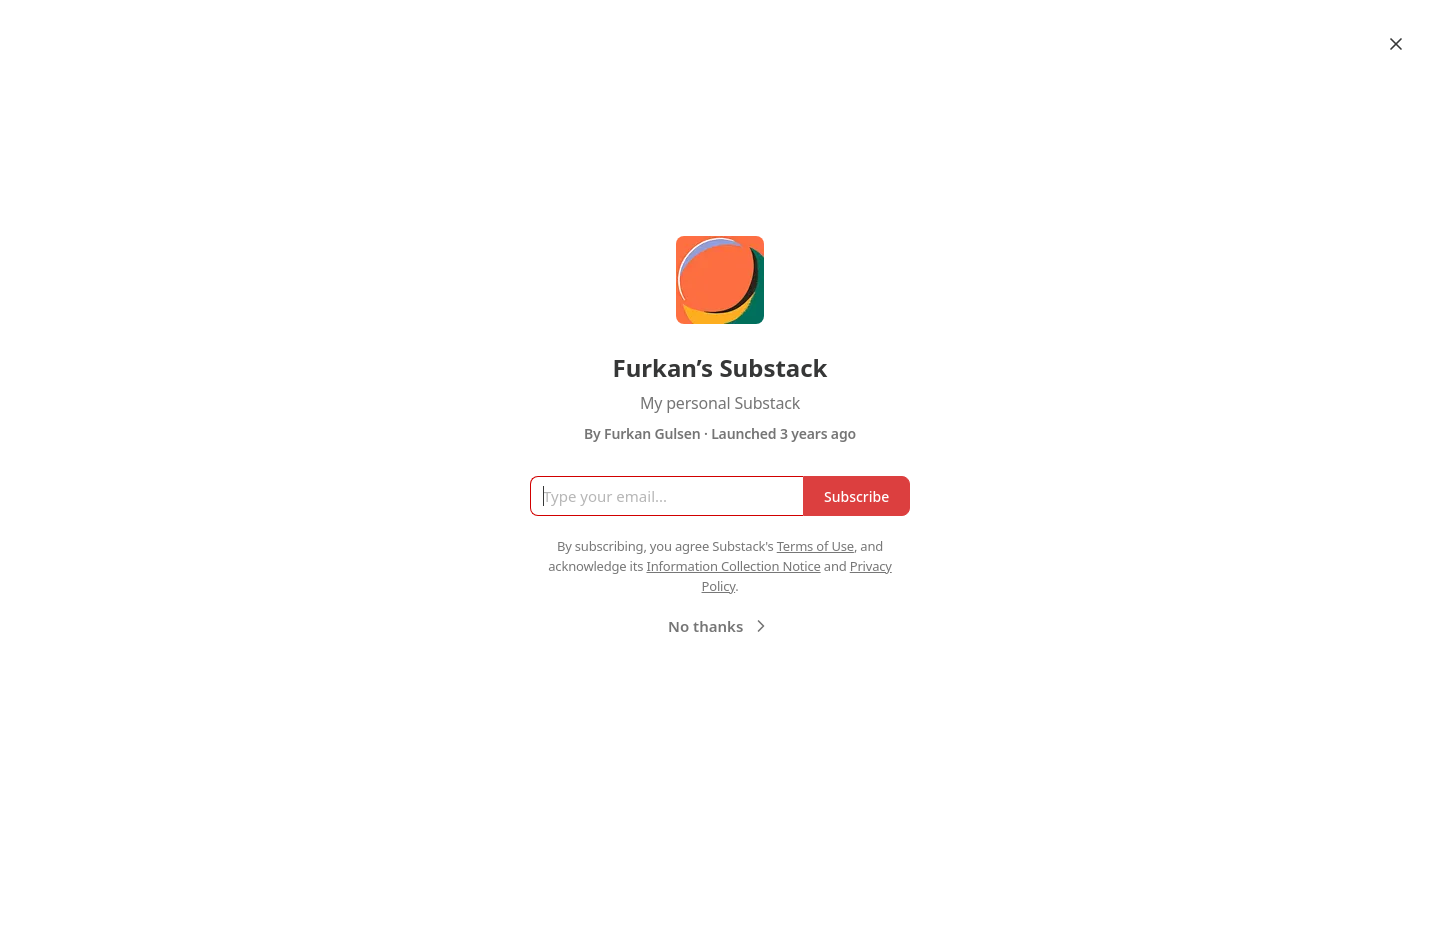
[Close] (1396, 44)
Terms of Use (815, 546)
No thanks (719, 626)
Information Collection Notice (733, 566)
